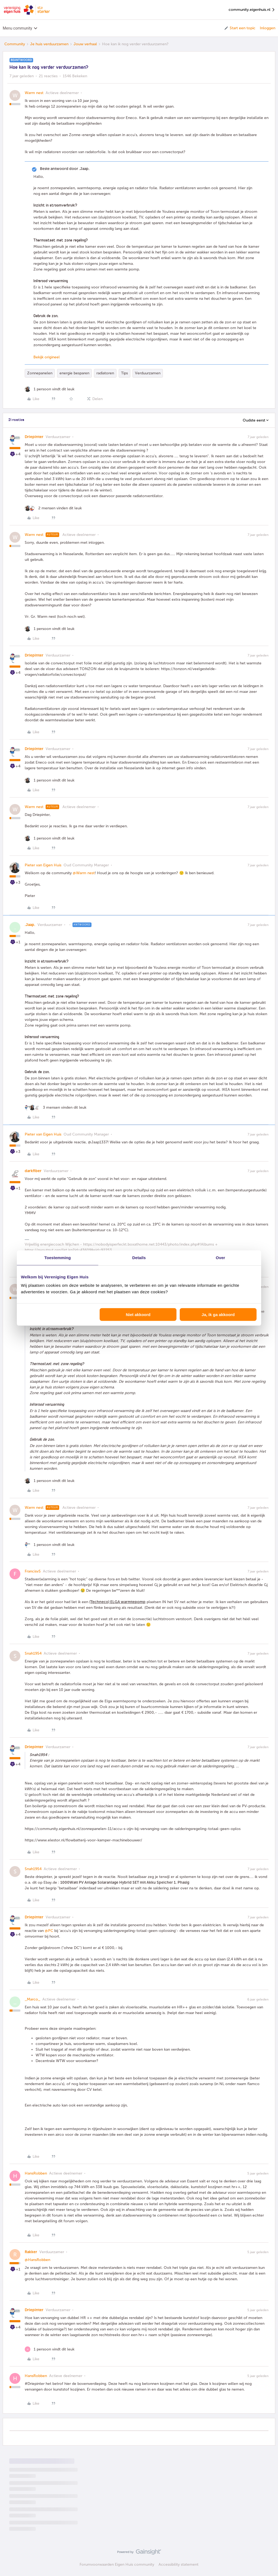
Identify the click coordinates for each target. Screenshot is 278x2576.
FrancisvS (33, 1571)
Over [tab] (220, 1257)
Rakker (31, 2252)
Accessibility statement (178, 2564)
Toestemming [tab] (57, 1257)
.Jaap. (30, 924)
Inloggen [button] (267, 28)
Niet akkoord (138, 1314)
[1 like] (49, 389)
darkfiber (33, 1171)
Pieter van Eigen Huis (43, 865)
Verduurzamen (147, 373)
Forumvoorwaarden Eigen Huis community (117, 2564)
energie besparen (74, 373)
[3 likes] (55, 1107)
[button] (239, 28)
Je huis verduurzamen (49, 44)
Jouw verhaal (85, 44)
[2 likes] (53, 508)
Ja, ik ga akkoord (218, 1314)
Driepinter (34, 437)
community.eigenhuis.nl (252, 10)
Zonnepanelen (39, 373)
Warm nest (34, 93)
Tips (124, 373)
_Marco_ (32, 1999)
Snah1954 (33, 1653)
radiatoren (105, 373)
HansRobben (36, 2173)
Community (14, 44)
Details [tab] (139, 1257)
